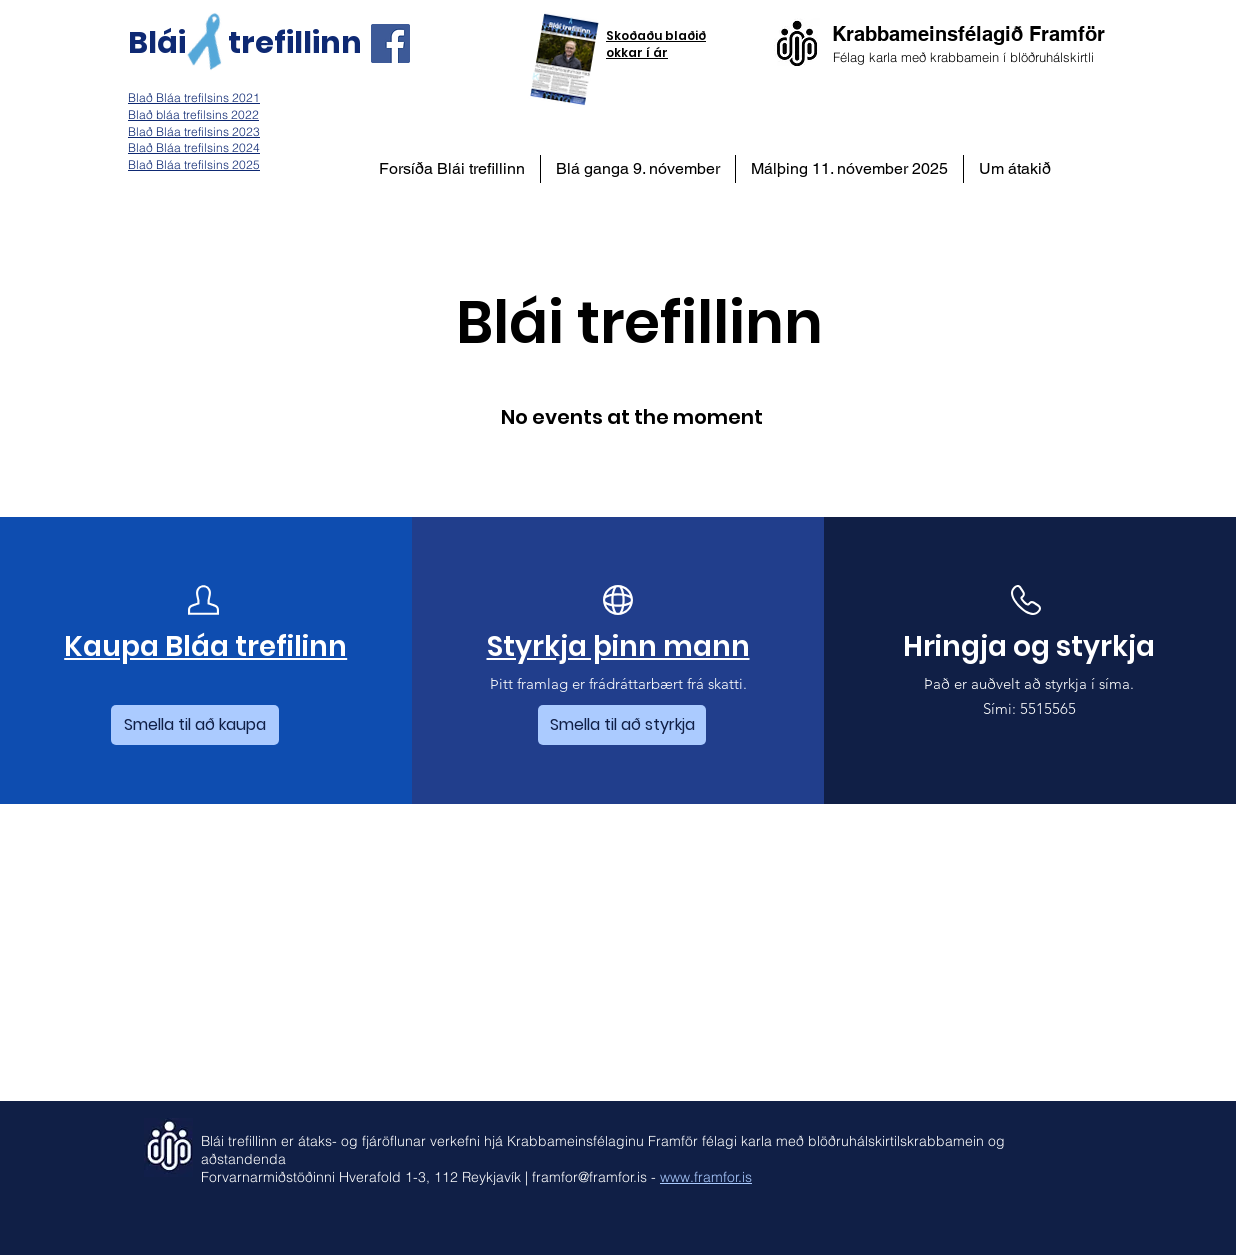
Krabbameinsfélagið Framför (968, 34)
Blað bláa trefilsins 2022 (193, 114)
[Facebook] (390, 43)
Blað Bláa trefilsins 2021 (194, 97)
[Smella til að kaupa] (195, 725)
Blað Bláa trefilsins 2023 (194, 131)
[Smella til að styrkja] (622, 725)
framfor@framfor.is (589, 1177)
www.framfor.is (706, 1177)
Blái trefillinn (245, 43)
